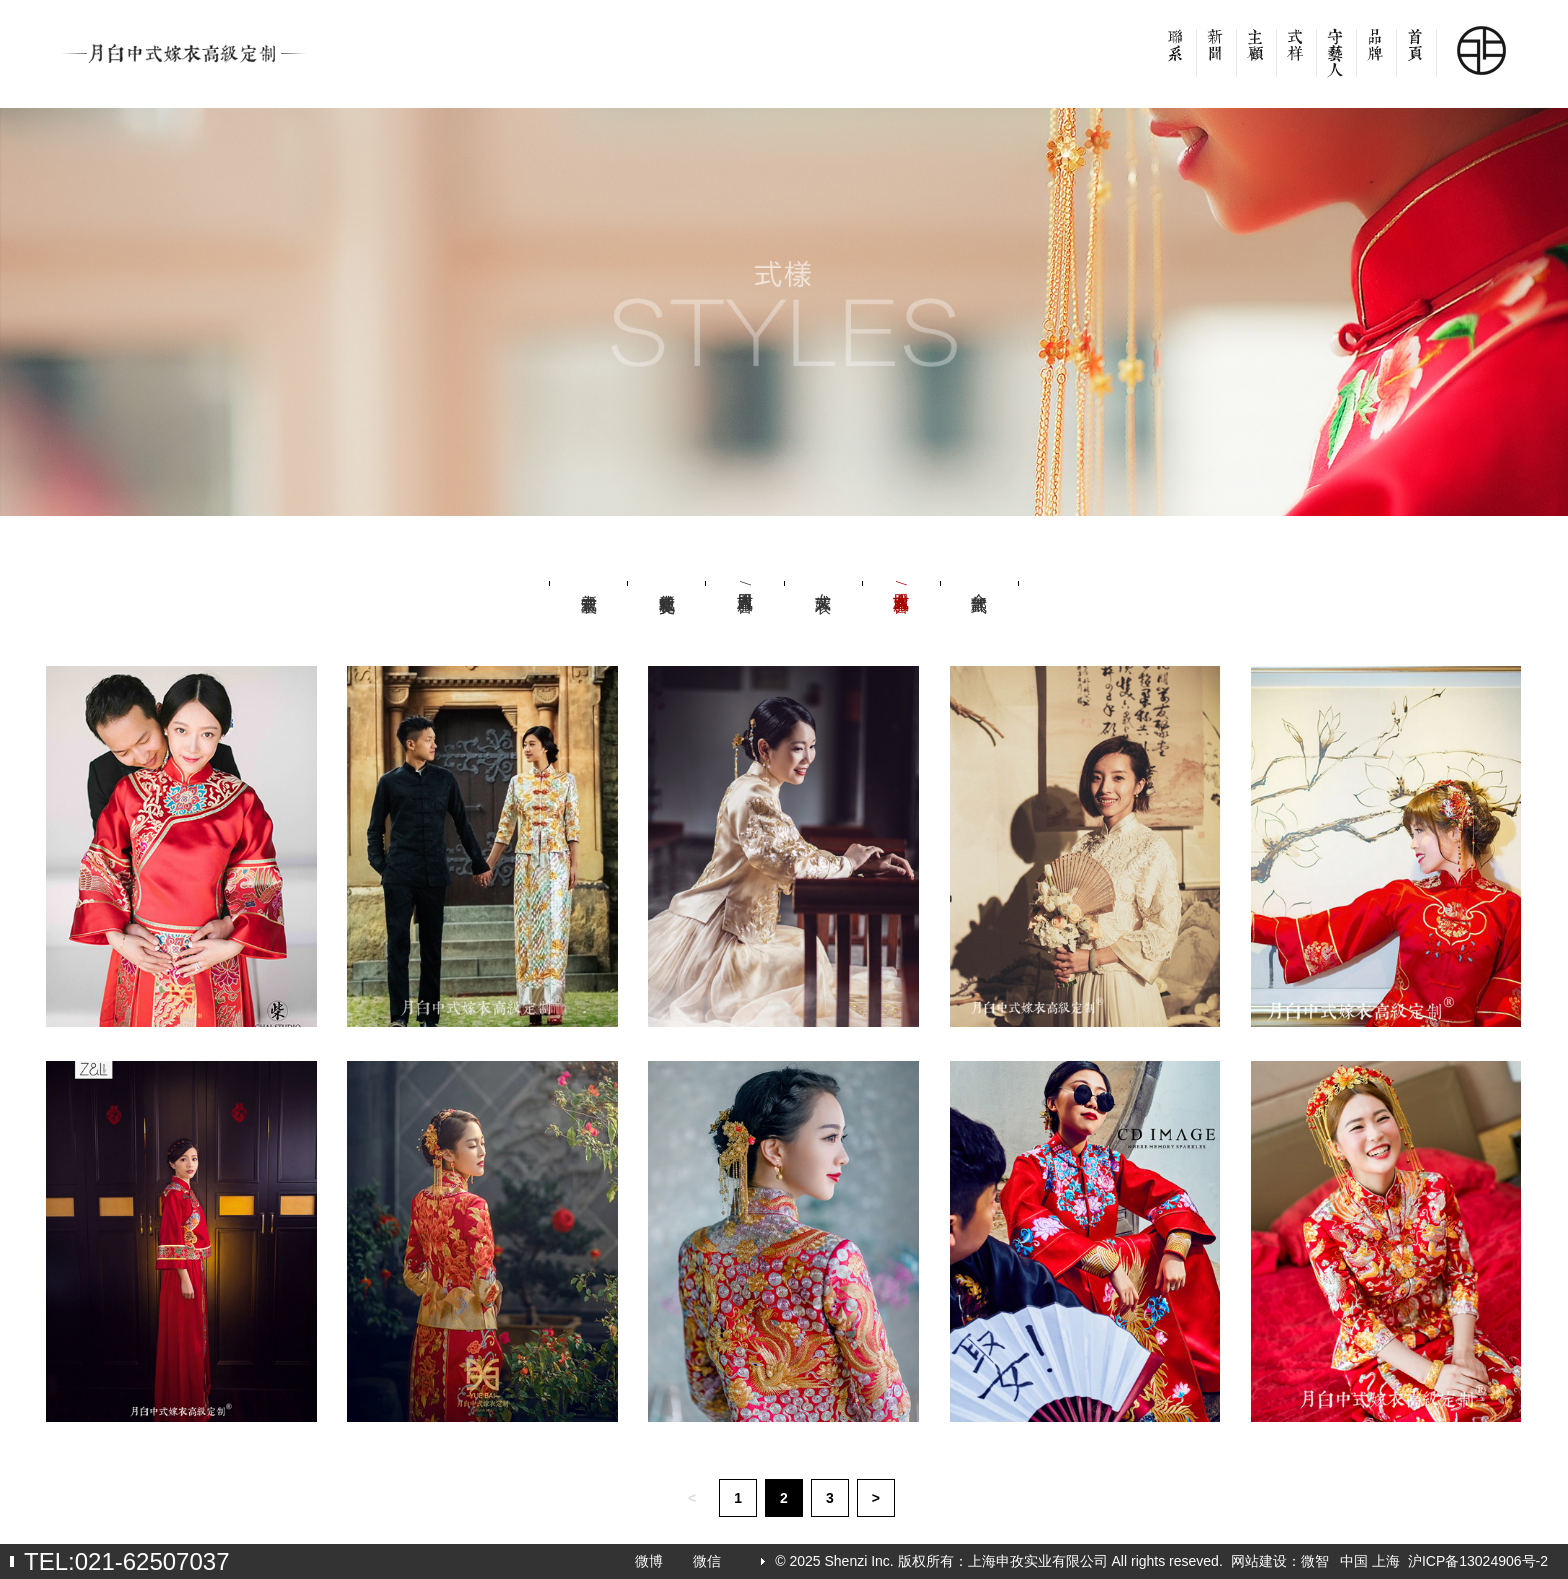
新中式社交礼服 (667, 583)
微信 (707, 1561)
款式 (1296, 60)
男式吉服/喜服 (745, 583)
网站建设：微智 (1280, 1561)
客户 (1256, 60)
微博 (649, 1561)
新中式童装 (589, 583)
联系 (1176, 60)
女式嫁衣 (823, 583)
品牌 (1376, 60)
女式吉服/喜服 (901, 583)
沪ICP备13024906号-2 (1478, 1561)
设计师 (1336, 60)
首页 (1416, 60)
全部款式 (979, 583)
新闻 (1216, 60)
